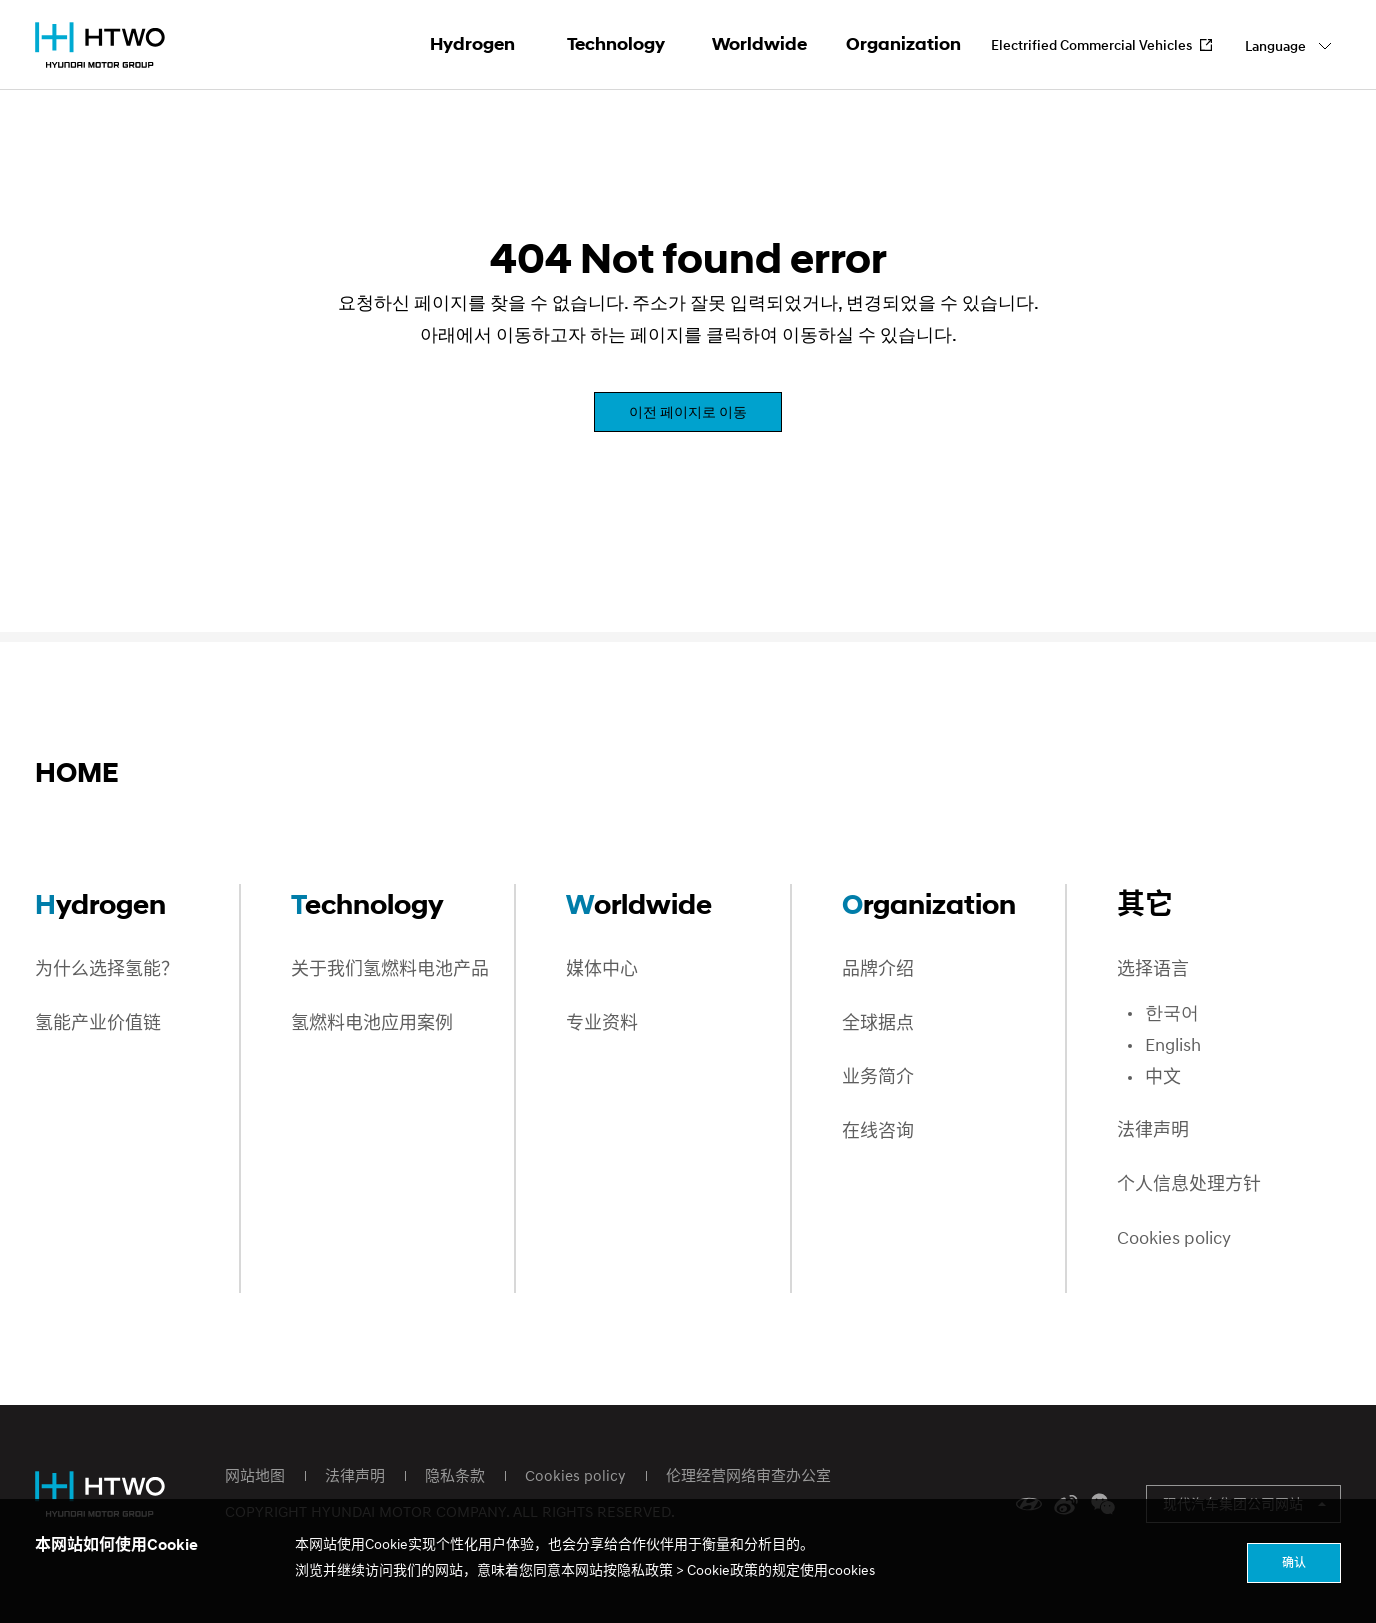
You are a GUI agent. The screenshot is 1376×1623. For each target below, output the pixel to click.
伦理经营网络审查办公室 (748, 1475)
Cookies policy (1174, 1238)
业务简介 (878, 1077)
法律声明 (1153, 1130)
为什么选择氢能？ (107, 969)
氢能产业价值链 (98, 1023)
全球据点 (878, 1023)
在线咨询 (878, 1131)
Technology (616, 44)
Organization (903, 44)
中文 (1163, 1077)
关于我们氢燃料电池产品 (390, 969)
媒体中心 (602, 969)
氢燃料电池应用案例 (372, 1023)
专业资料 (602, 1023)
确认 (1294, 1562)
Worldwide (759, 44)
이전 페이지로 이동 (688, 412)
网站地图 (255, 1475)
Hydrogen (472, 44)
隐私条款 (455, 1475)
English (1173, 1045)
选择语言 (1153, 969)
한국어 (1172, 1013)
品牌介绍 (878, 969)
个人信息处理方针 (1189, 1184)
